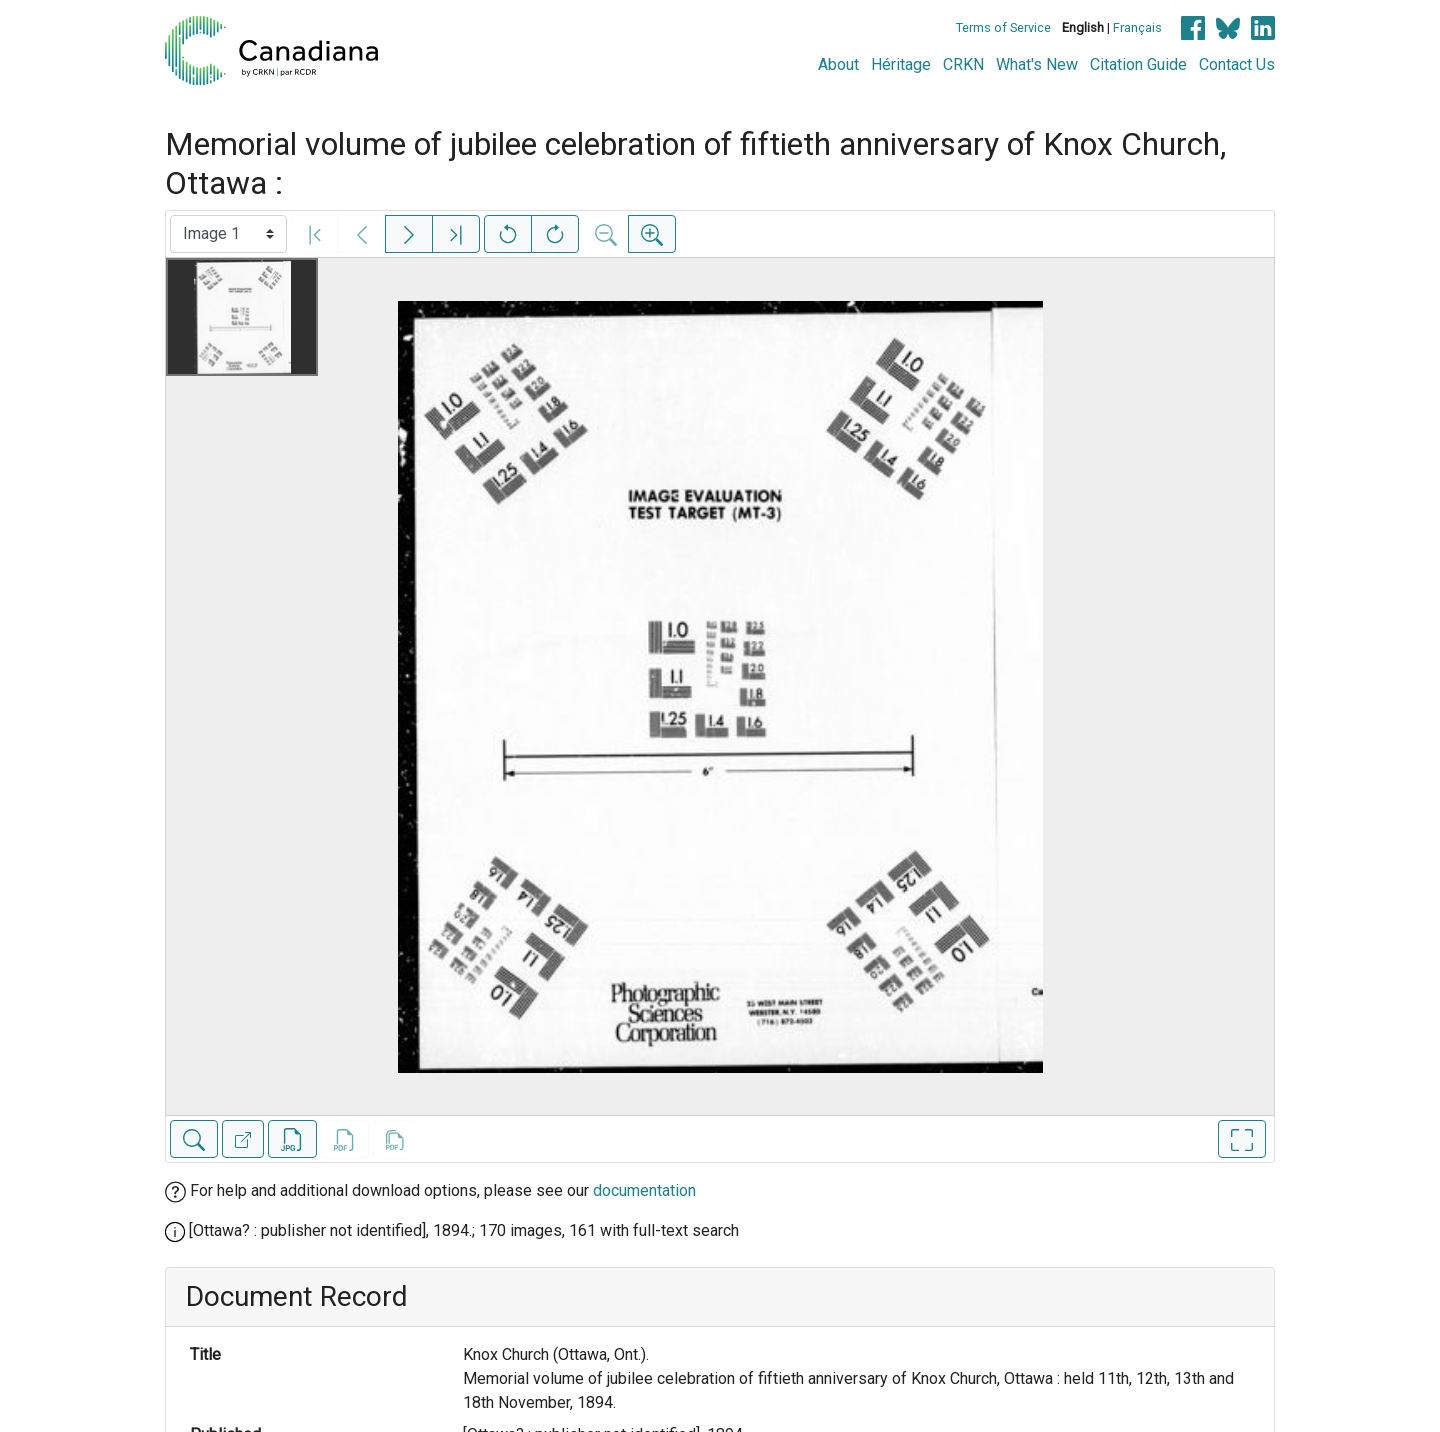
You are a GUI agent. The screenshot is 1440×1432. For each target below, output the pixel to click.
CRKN (963, 64)
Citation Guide (1138, 64)
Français (1137, 27)
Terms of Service (1003, 27)
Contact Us (1237, 64)
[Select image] (228, 234)
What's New (1037, 64)
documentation (644, 1190)
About (838, 64)
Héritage (901, 64)
